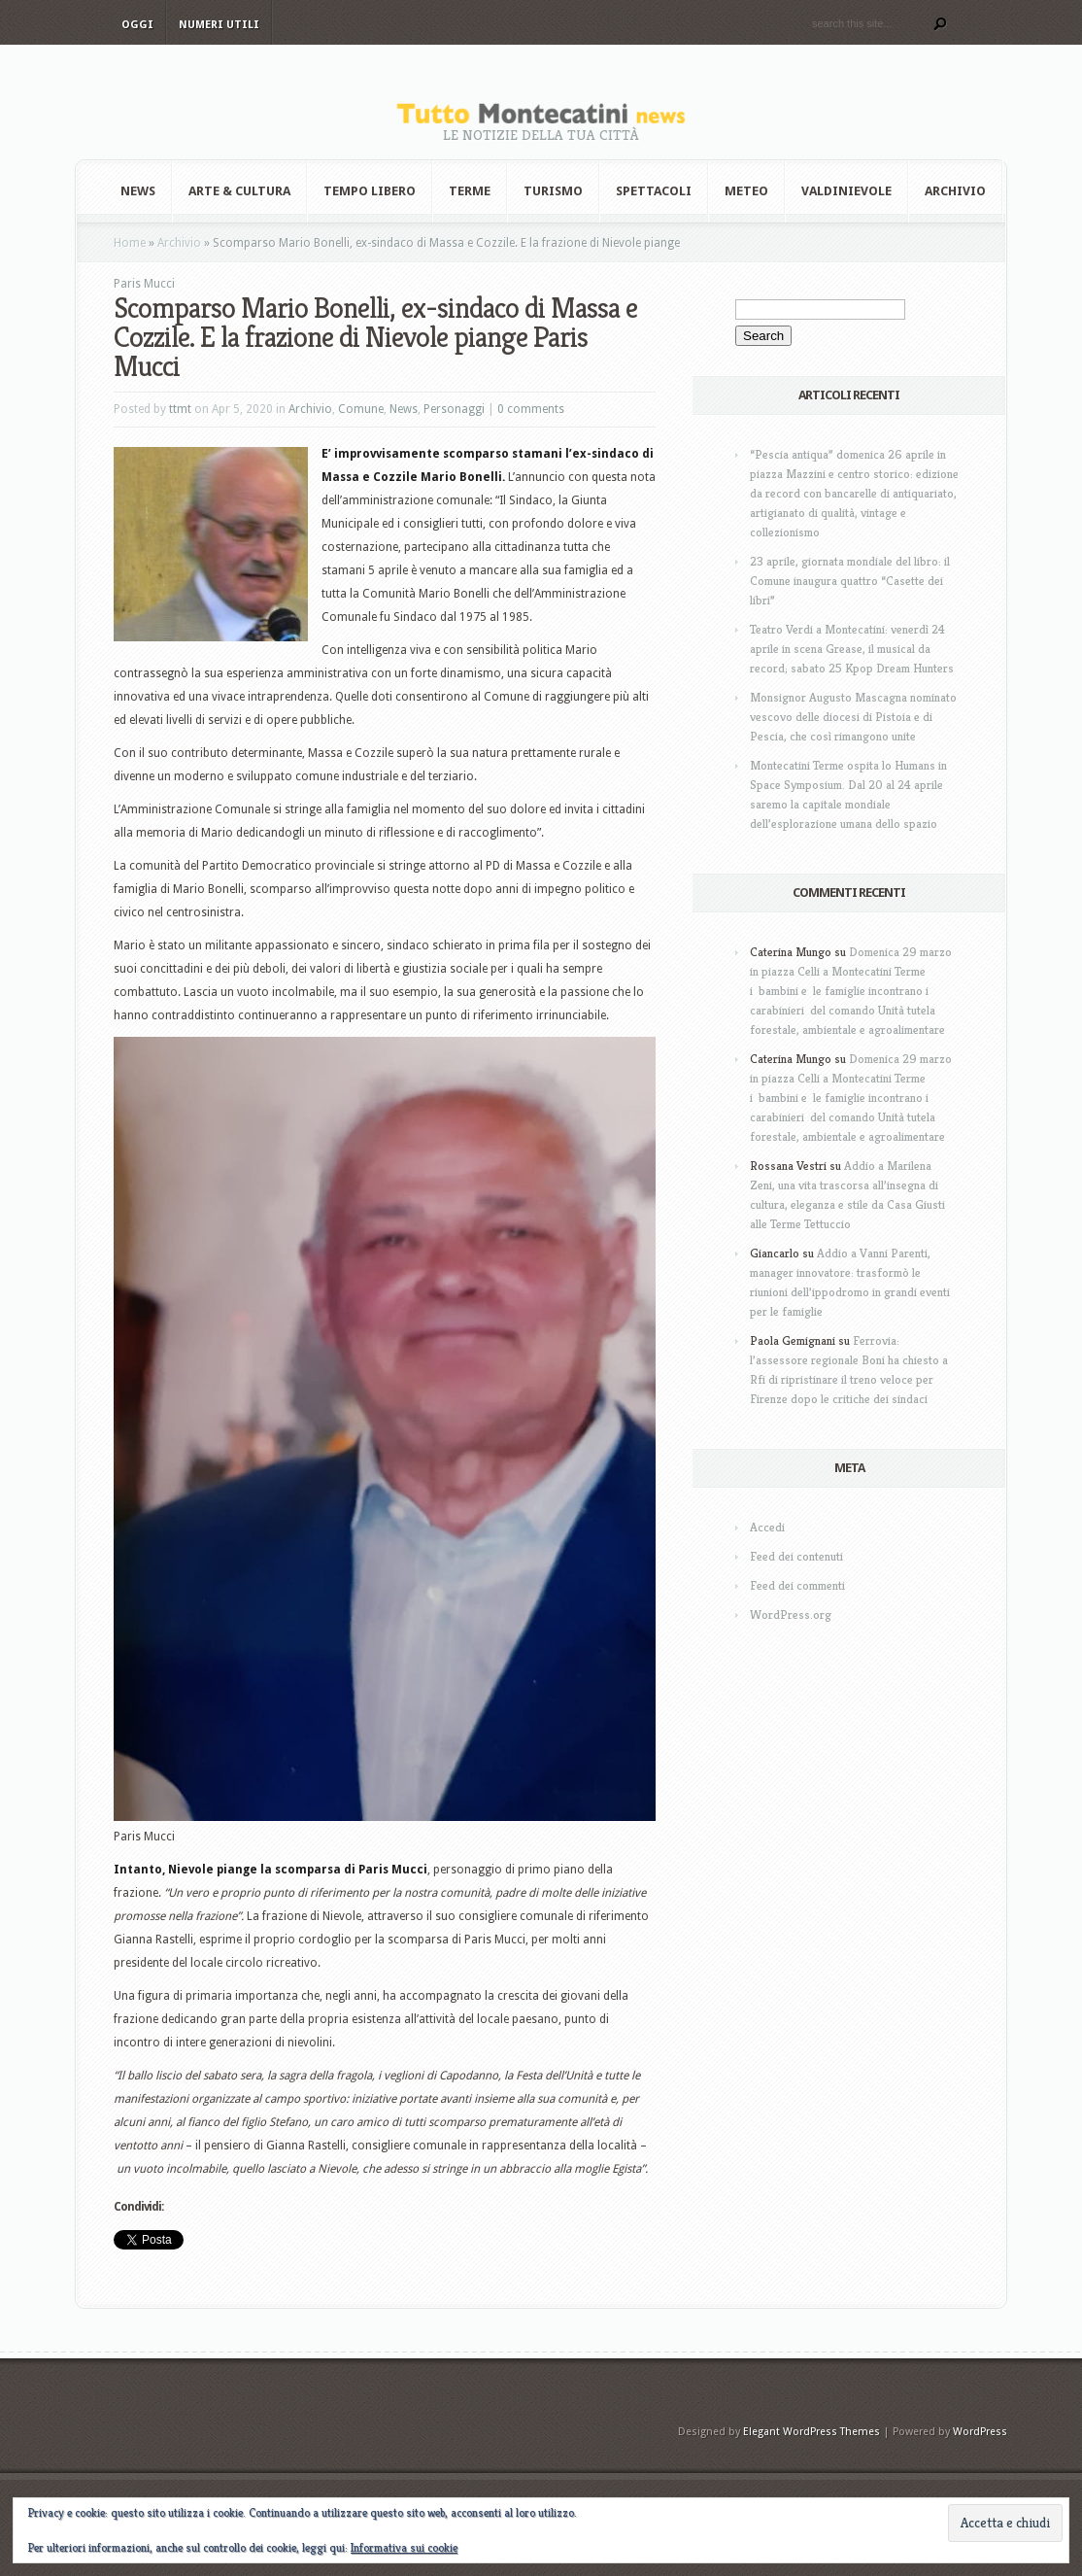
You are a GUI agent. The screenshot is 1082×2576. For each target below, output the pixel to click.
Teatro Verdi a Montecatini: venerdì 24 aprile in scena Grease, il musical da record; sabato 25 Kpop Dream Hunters (852, 648)
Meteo (746, 191)
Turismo (553, 191)
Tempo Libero (369, 191)
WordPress (980, 2431)
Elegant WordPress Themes (811, 2431)
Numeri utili (219, 24)
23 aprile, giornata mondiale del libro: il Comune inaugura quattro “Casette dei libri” (850, 580)
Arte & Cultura (239, 191)
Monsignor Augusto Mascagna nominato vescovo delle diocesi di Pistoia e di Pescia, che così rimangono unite (853, 716)
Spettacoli (654, 191)
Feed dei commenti (797, 1585)
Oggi (137, 24)
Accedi (767, 1527)
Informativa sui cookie (404, 2547)
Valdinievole (846, 191)
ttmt (180, 409)
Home (130, 243)
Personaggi (454, 409)
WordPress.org (790, 1614)
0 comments (530, 409)
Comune (361, 409)
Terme (469, 191)
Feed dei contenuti (796, 1556)
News (137, 191)
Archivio (955, 191)
